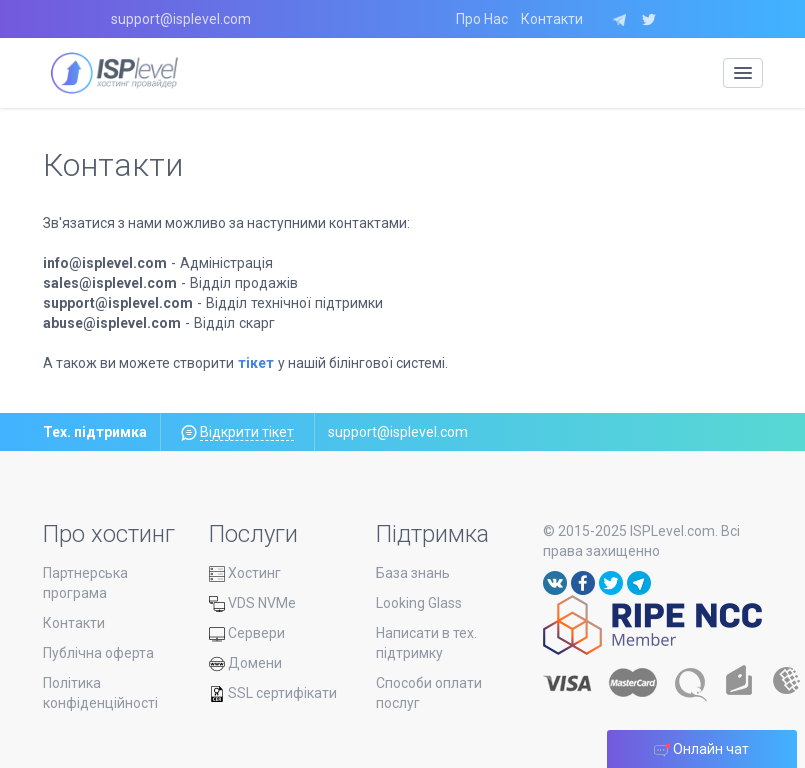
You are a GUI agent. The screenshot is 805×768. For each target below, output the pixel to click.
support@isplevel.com (181, 19)
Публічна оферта (98, 653)
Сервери (247, 633)
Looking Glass (419, 603)
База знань (413, 573)
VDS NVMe (252, 603)
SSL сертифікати (273, 693)
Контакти (552, 19)
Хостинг (245, 573)
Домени (245, 663)
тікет (256, 363)
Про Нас (482, 19)
